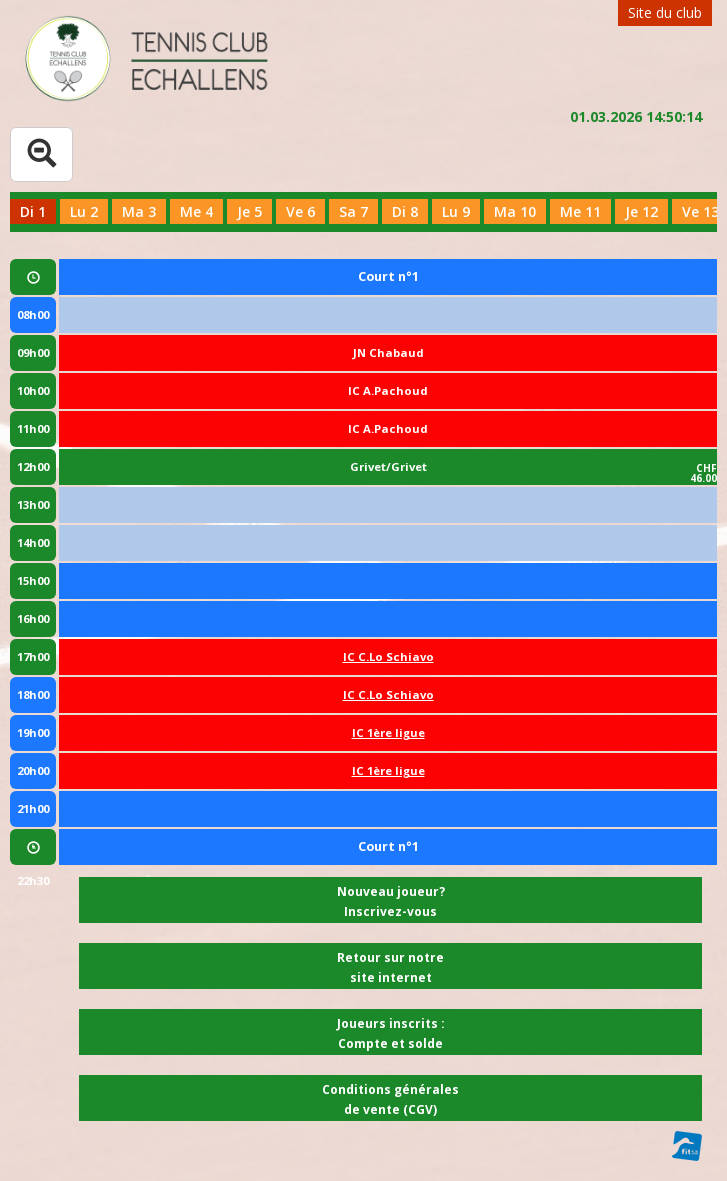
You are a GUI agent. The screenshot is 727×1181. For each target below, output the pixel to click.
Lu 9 (456, 211)
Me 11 (580, 211)
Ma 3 (139, 211)
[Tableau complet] (41, 154)
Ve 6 (300, 211)
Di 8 (405, 211)
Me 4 (196, 211)
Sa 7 (353, 211)
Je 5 (249, 211)
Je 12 (641, 211)
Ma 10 (515, 211)
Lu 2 (84, 211)
